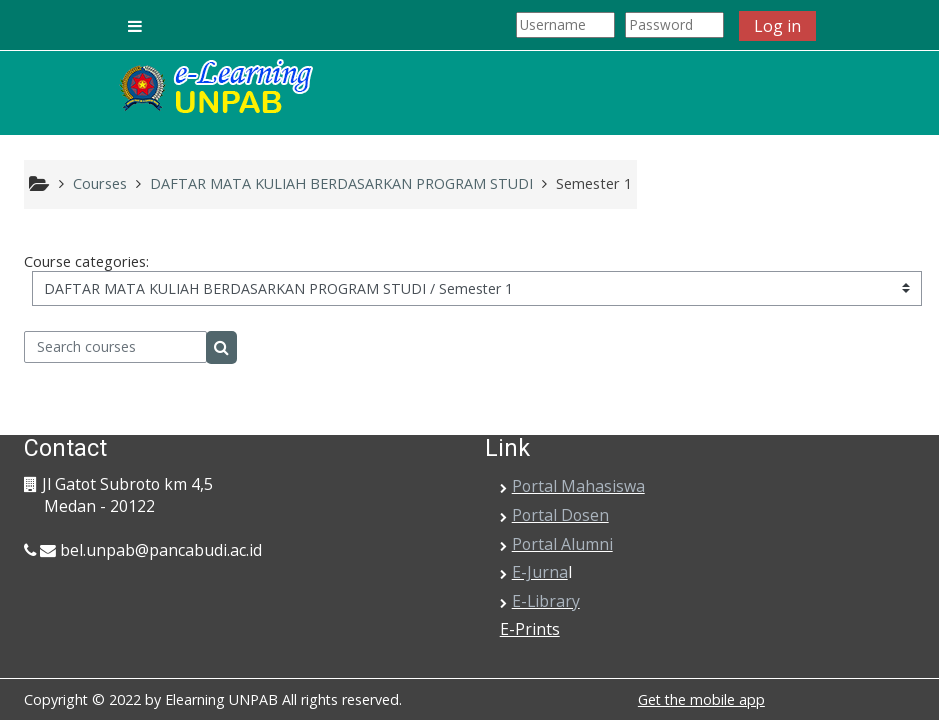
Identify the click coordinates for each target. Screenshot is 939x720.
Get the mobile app (701, 699)
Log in (777, 26)
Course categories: (86, 261)
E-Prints (530, 629)
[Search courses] (115, 347)
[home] (215, 88)
